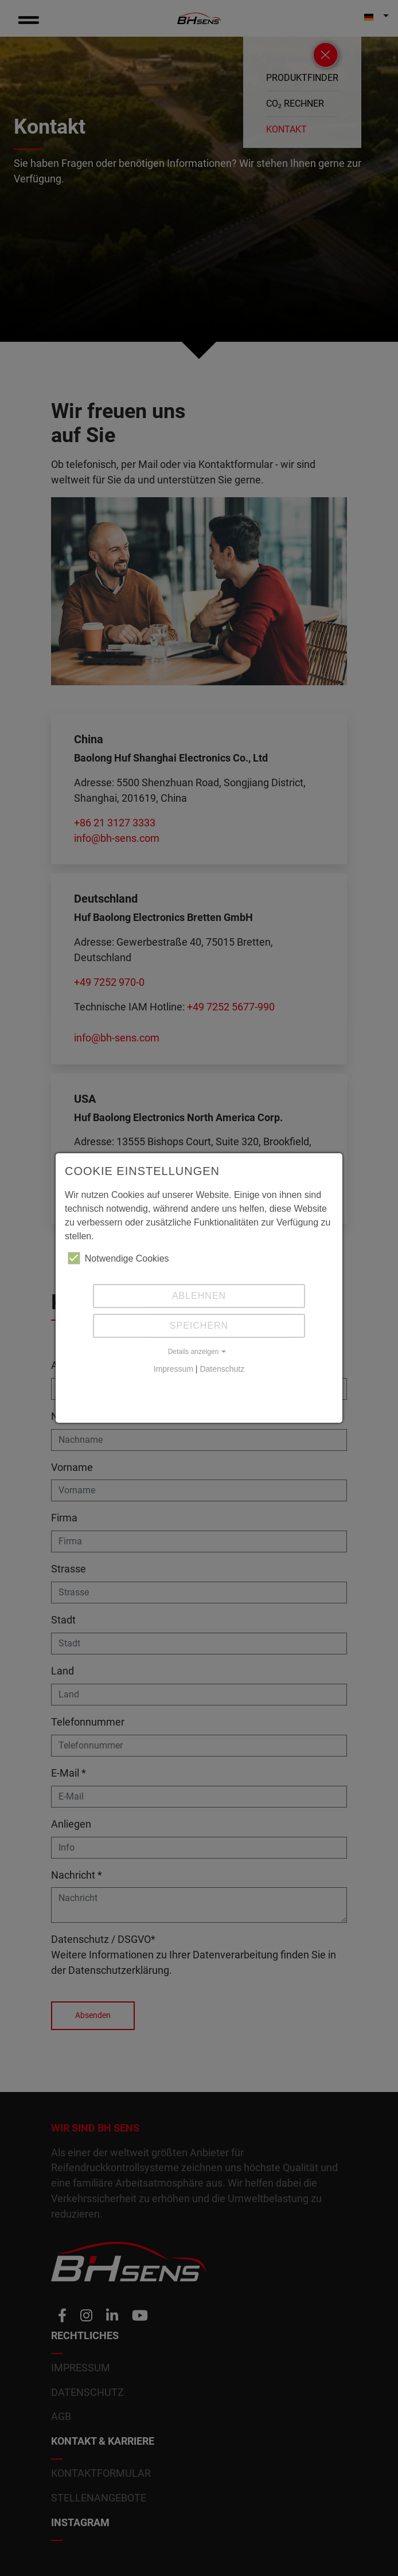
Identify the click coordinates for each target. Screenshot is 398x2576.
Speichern (199, 1325)
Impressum (173, 1368)
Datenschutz (222, 1368)
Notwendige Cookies (118, 1258)
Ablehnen (199, 1296)
